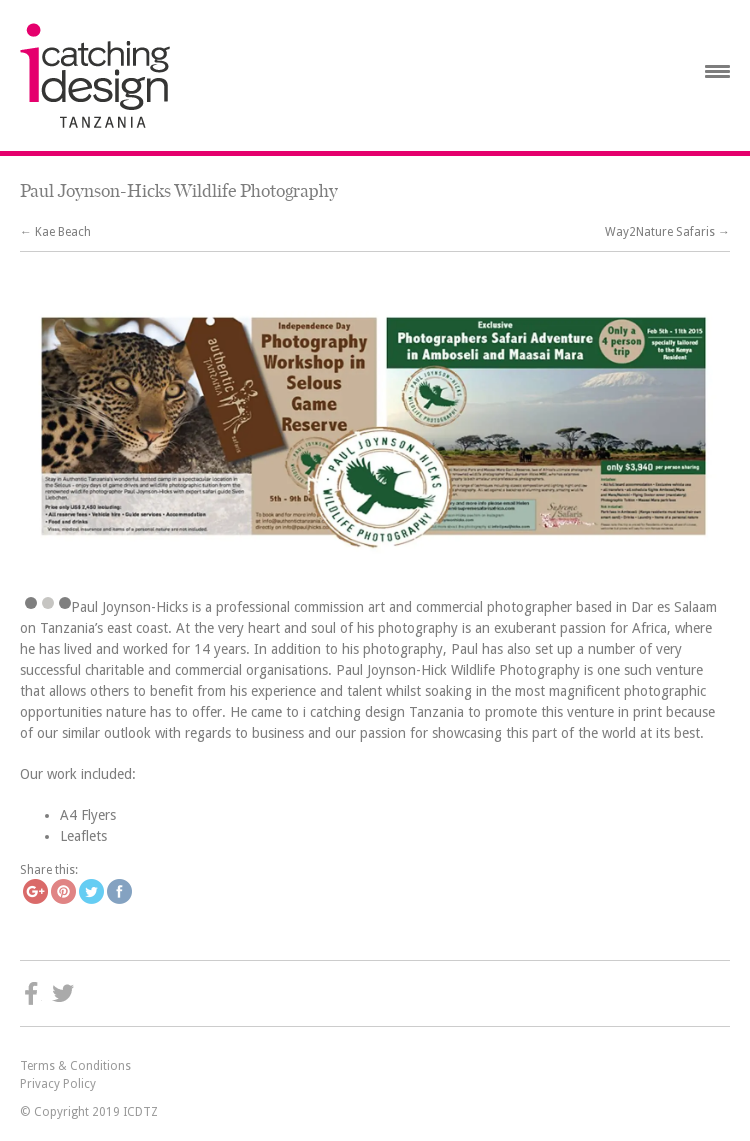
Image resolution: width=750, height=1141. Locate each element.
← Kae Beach (55, 232)
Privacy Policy (58, 1084)
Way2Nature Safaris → (667, 232)
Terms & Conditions (75, 1066)
